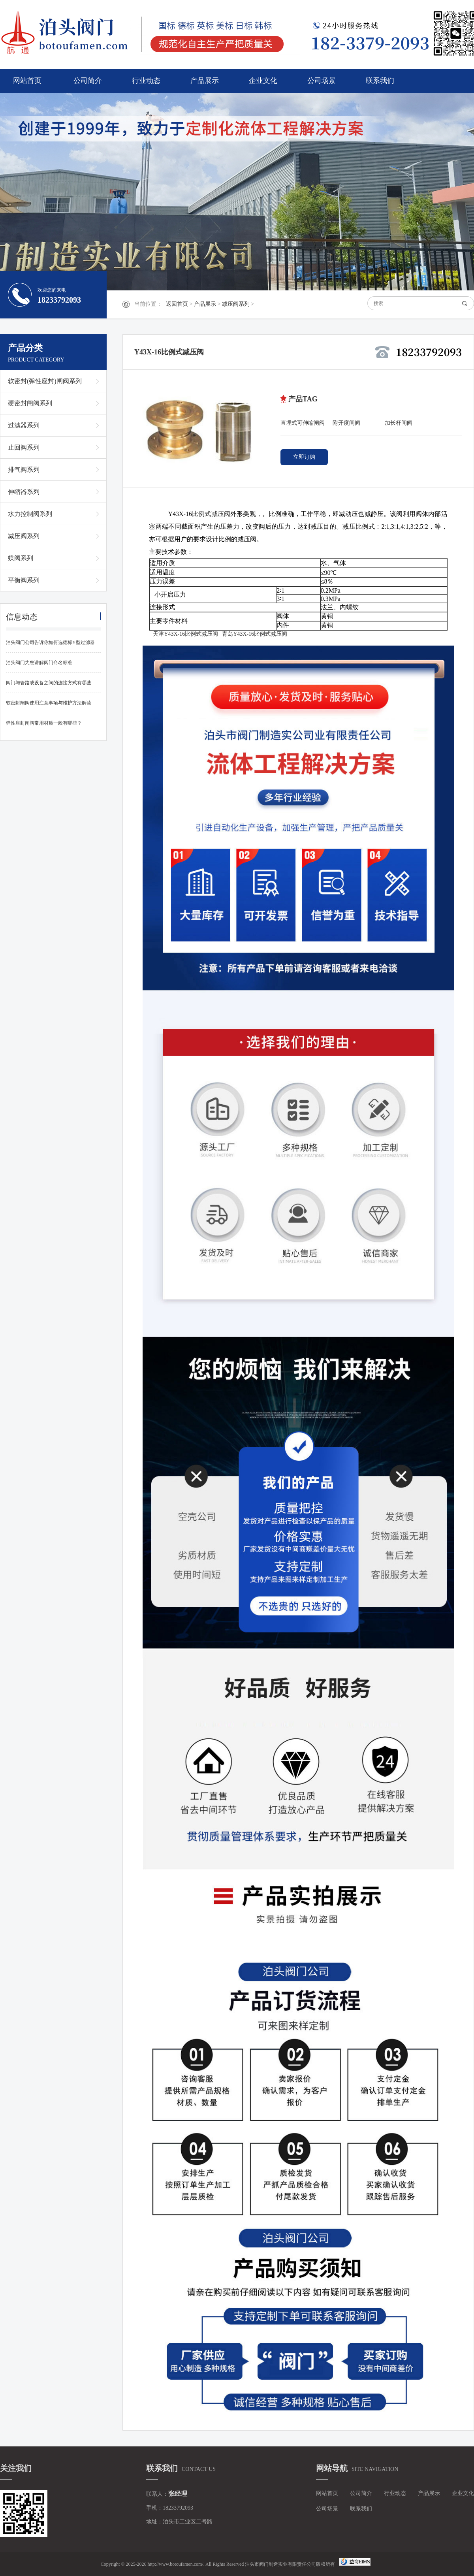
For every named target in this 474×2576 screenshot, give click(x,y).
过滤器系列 (24, 425)
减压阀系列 (236, 304)
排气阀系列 (24, 469)
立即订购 (304, 457)
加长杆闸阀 (398, 423)
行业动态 (146, 81)
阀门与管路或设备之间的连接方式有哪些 (48, 682)
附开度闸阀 (346, 423)
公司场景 (321, 81)
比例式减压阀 (211, 513)
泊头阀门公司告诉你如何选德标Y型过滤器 (50, 642)
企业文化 (263, 81)
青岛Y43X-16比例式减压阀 (254, 634)
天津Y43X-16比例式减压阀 (185, 634)
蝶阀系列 (20, 558)
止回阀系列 (24, 447)
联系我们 (380, 81)
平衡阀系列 (24, 580)
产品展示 (204, 81)
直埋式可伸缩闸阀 (302, 423)
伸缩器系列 (24, 491)
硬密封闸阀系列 (30, 403)
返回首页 (177, 304)
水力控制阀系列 (30, 513)
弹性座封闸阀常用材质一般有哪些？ (44, 723)
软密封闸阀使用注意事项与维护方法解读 (48, 703)
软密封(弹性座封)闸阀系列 (45, 381)
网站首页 (27, 81)
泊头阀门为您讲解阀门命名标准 (39, 662)
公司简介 (87, 81)
